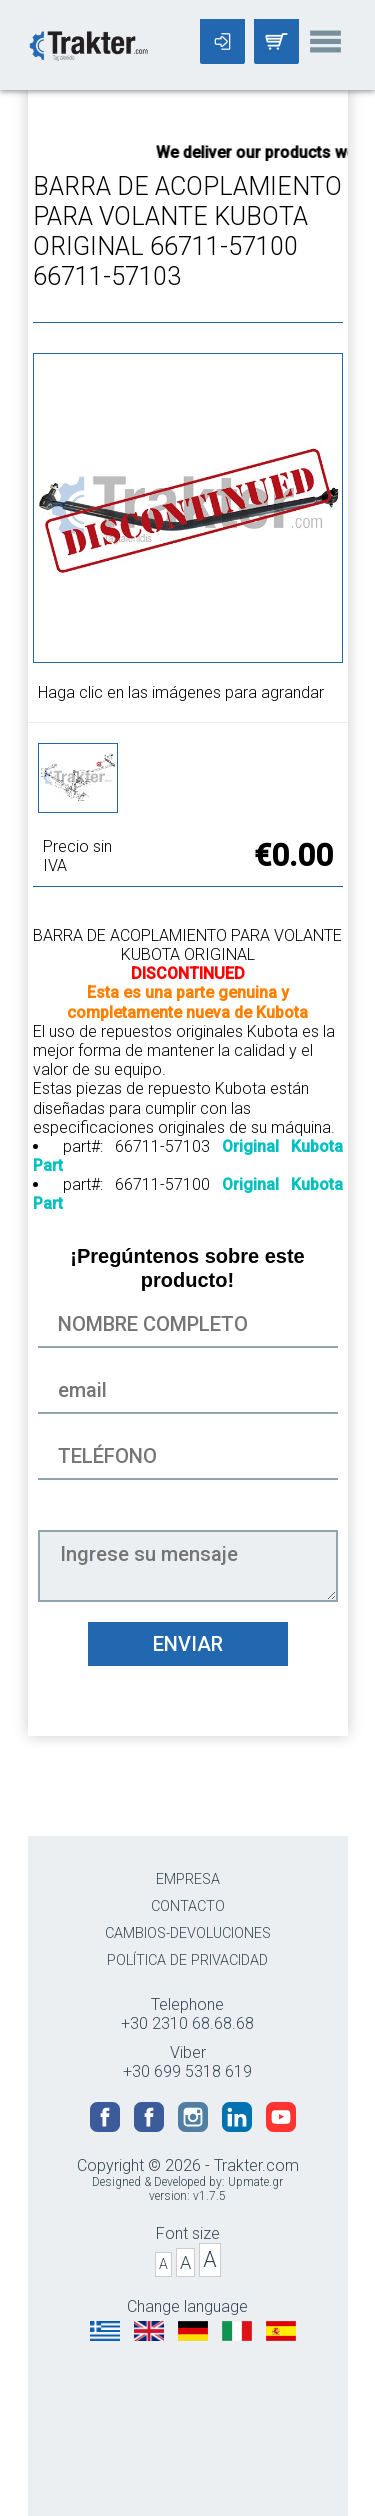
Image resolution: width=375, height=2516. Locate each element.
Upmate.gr (255, 2182)
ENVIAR (188, 1644)
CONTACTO (188, 1906)
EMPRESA (188, 1879)
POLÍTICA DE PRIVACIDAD (187, 1960)
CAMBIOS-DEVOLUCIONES (188, 1933)
